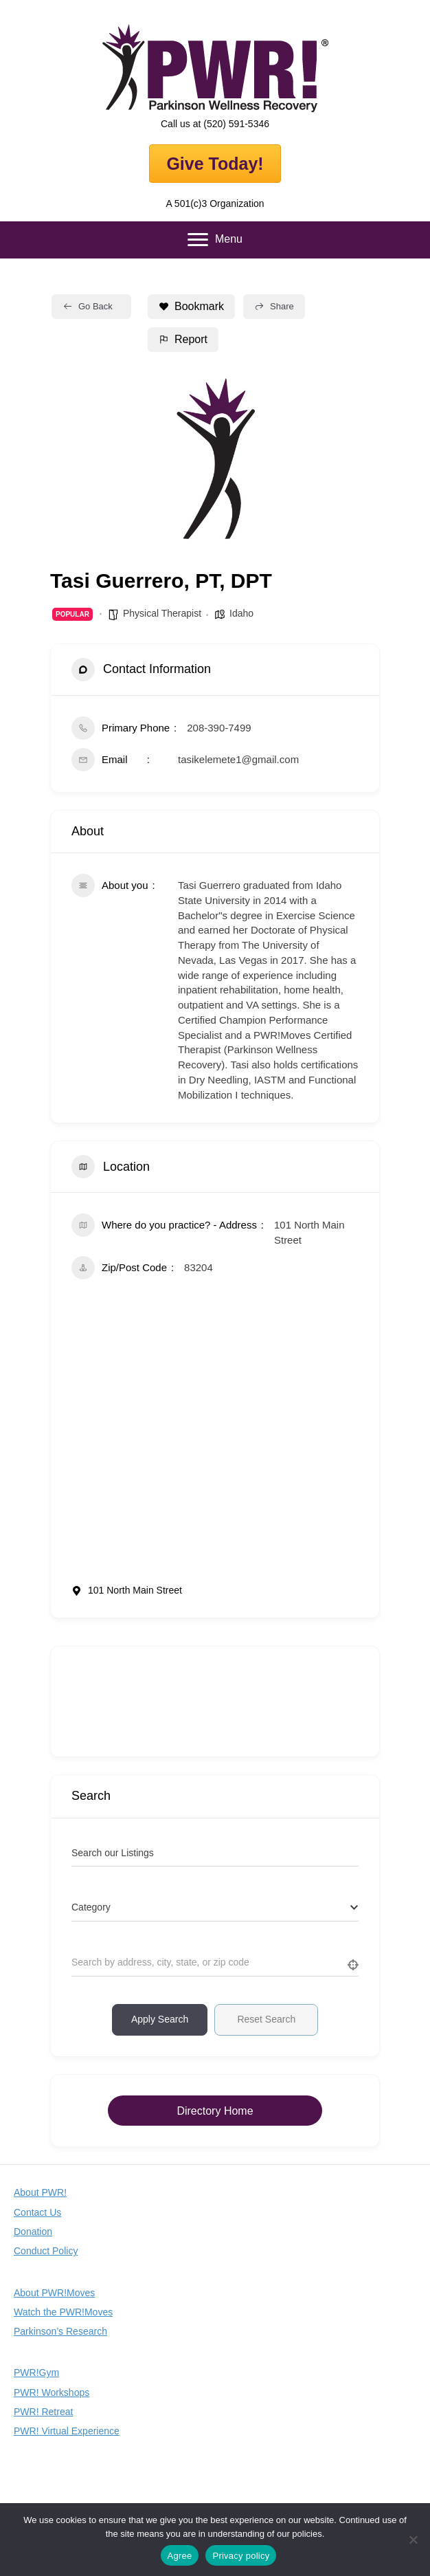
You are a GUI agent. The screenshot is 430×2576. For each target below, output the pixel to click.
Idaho (241, 613)
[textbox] (91, 1907)
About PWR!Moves (54, 2292)
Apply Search (159, 2019)
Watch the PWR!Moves (63, 2312)
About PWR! (40, 2192)
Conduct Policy (46, 2250)
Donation (33, 2231)
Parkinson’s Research (60, 2331)
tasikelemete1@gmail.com (238, 759)
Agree (180, 2556)
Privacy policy (240, 2556)
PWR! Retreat (43, 2411)
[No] (413, 2539)
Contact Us (37, 2212)
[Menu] (215, 240)
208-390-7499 (219, 728)
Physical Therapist (162, 613)
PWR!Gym (36, 2372)
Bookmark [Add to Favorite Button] (191, 306)
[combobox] (215, 1908)
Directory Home (215, 2111)
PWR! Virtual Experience (67, 2430)
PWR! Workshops (51, 2392)
